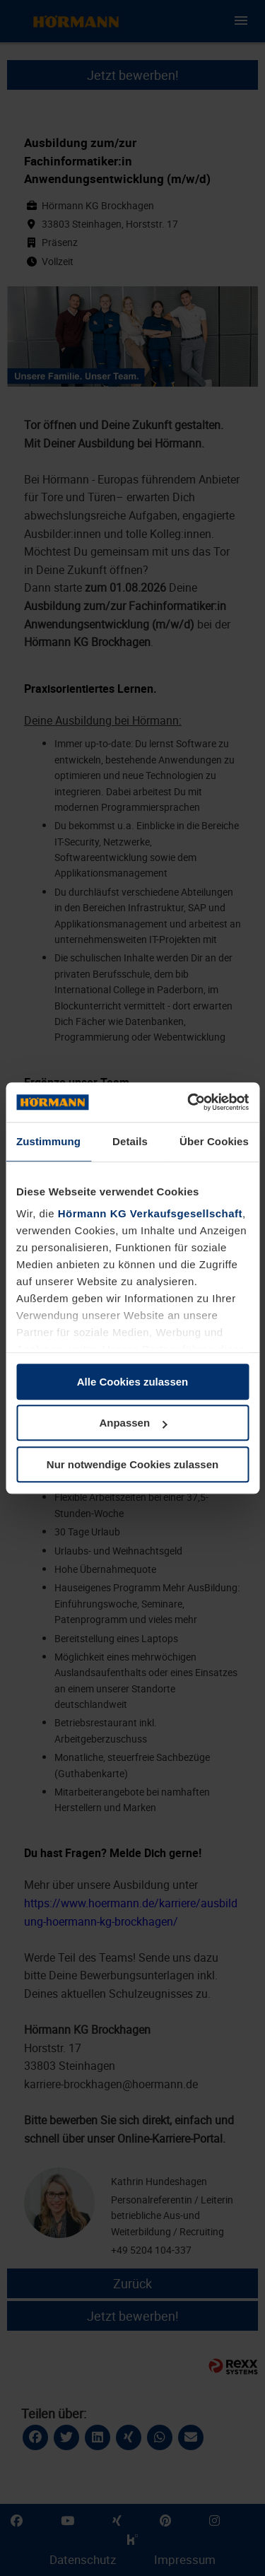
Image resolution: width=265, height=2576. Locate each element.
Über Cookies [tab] (214, 1141)
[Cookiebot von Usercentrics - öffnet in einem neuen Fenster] (189, 1102)
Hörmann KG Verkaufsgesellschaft (150, 1213)
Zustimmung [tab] (48, 1141)
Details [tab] (130, 1141)
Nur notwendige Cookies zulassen (132, 1464)
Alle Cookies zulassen (133, 1382)
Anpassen (133, 1423)
